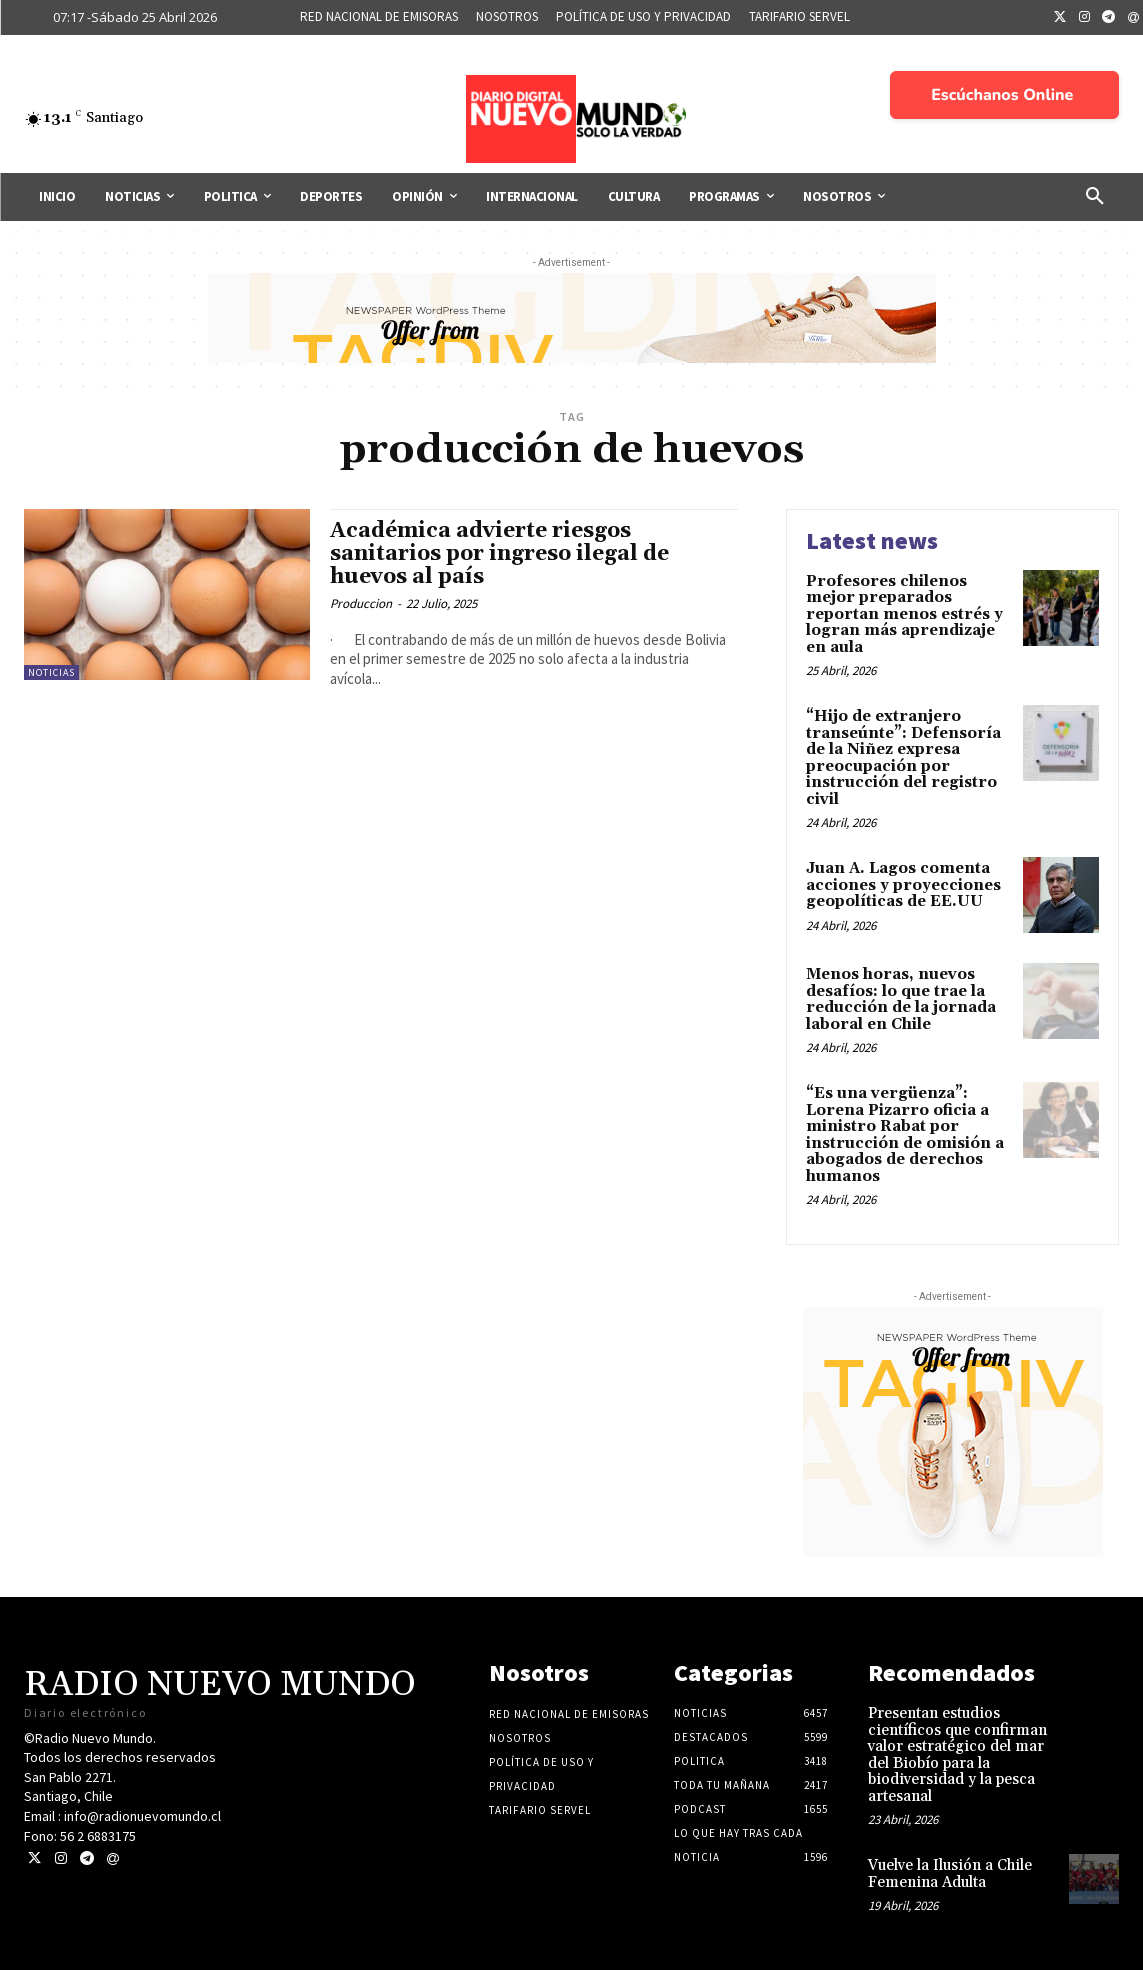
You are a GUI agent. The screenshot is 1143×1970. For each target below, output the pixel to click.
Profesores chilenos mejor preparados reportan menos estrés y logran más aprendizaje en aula (904, 614)
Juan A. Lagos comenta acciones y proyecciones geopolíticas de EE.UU (903, 885)
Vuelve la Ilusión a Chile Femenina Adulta (950, 1874)
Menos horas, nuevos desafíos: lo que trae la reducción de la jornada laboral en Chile (901, 999)
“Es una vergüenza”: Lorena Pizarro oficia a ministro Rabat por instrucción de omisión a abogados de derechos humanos (905, 1135)
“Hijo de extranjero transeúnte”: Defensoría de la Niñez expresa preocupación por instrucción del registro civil (903, 758)
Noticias (51, 672)
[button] (1095, 197)
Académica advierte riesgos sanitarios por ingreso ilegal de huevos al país (499, 554)
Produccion (361, 603)
